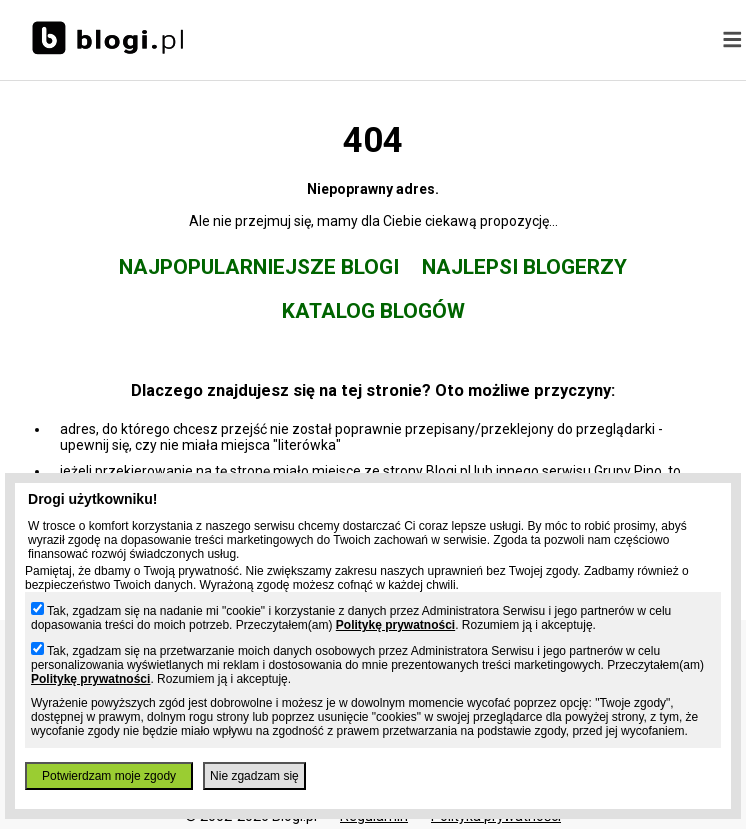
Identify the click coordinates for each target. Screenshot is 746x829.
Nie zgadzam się (254, 776)
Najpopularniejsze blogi (259, 267)
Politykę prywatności (395, 625)
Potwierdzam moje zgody (109, 776)
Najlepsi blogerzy (524, 267)
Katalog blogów (373, 311)
